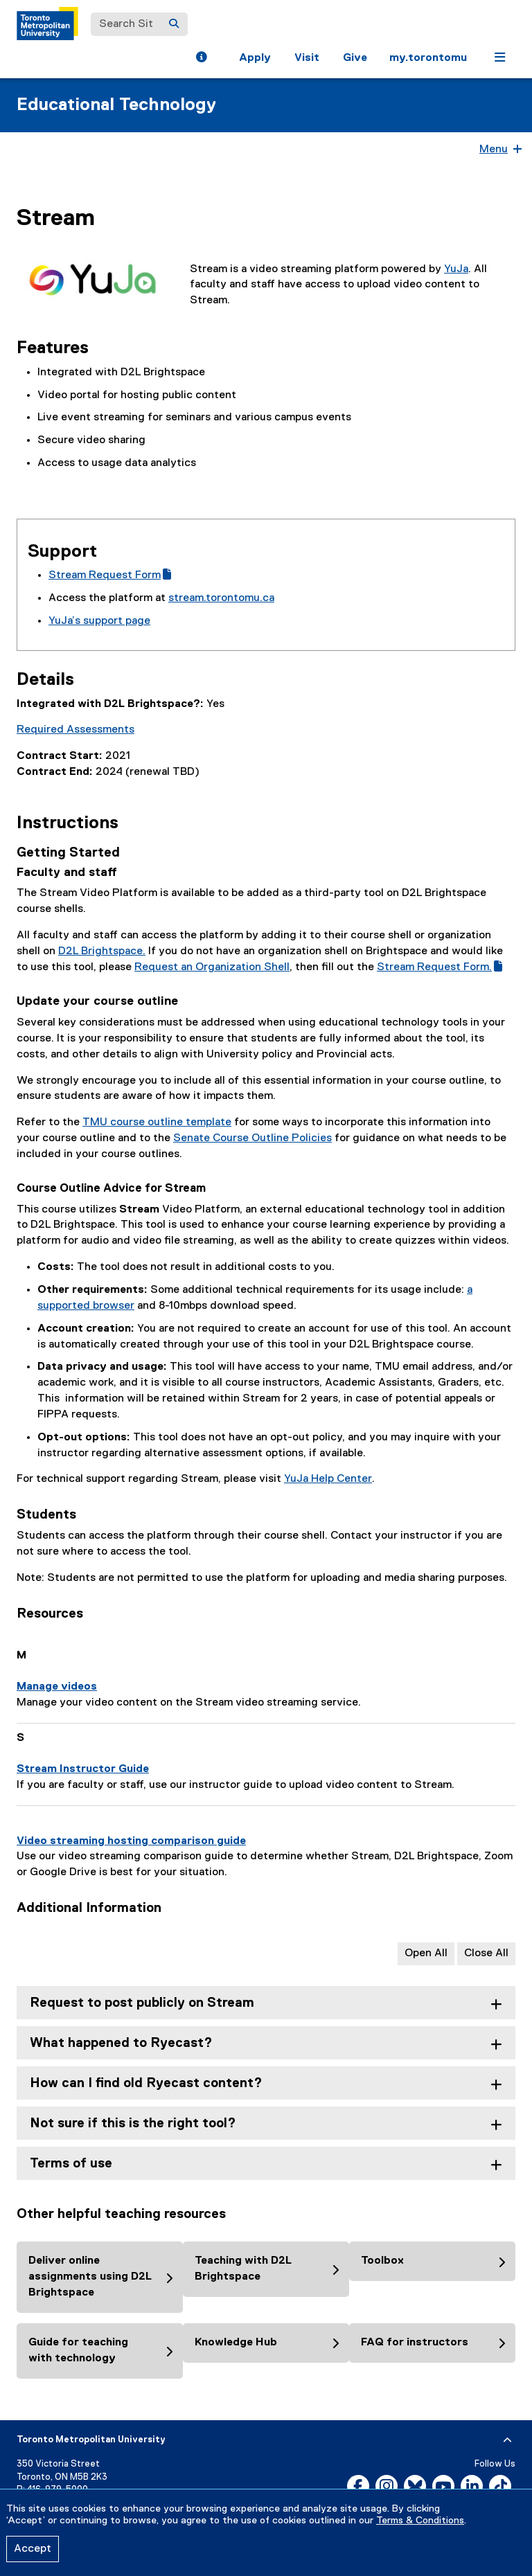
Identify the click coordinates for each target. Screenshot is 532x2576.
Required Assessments (75, 729)
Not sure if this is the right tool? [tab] (133, 2123)
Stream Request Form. (439, 967)
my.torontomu (428, 58)
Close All (486, 1953)
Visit (306, 58)
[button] (201, 59)
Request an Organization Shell (212, 967)
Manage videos (57, 1686)
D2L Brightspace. (101, 951)
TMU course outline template (156, 1122)
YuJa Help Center (328, 1479)
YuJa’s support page (99, 621)
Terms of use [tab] (71, 2163)
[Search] (174, 24)
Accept (32, 2549)
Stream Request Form (109, 575)
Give (355, 58)
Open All (426, 1953)
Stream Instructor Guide (83, 1769)
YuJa (456, 269)
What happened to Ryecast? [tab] (121, 2043)
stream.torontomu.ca (221, 598)
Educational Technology (116, 105)
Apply (255, 58)
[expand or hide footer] (507, 2440)
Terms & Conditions (420, 2520)
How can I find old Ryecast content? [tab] (146, 2083)
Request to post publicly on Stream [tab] (142, 2003)
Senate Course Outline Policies (252, 1138)
